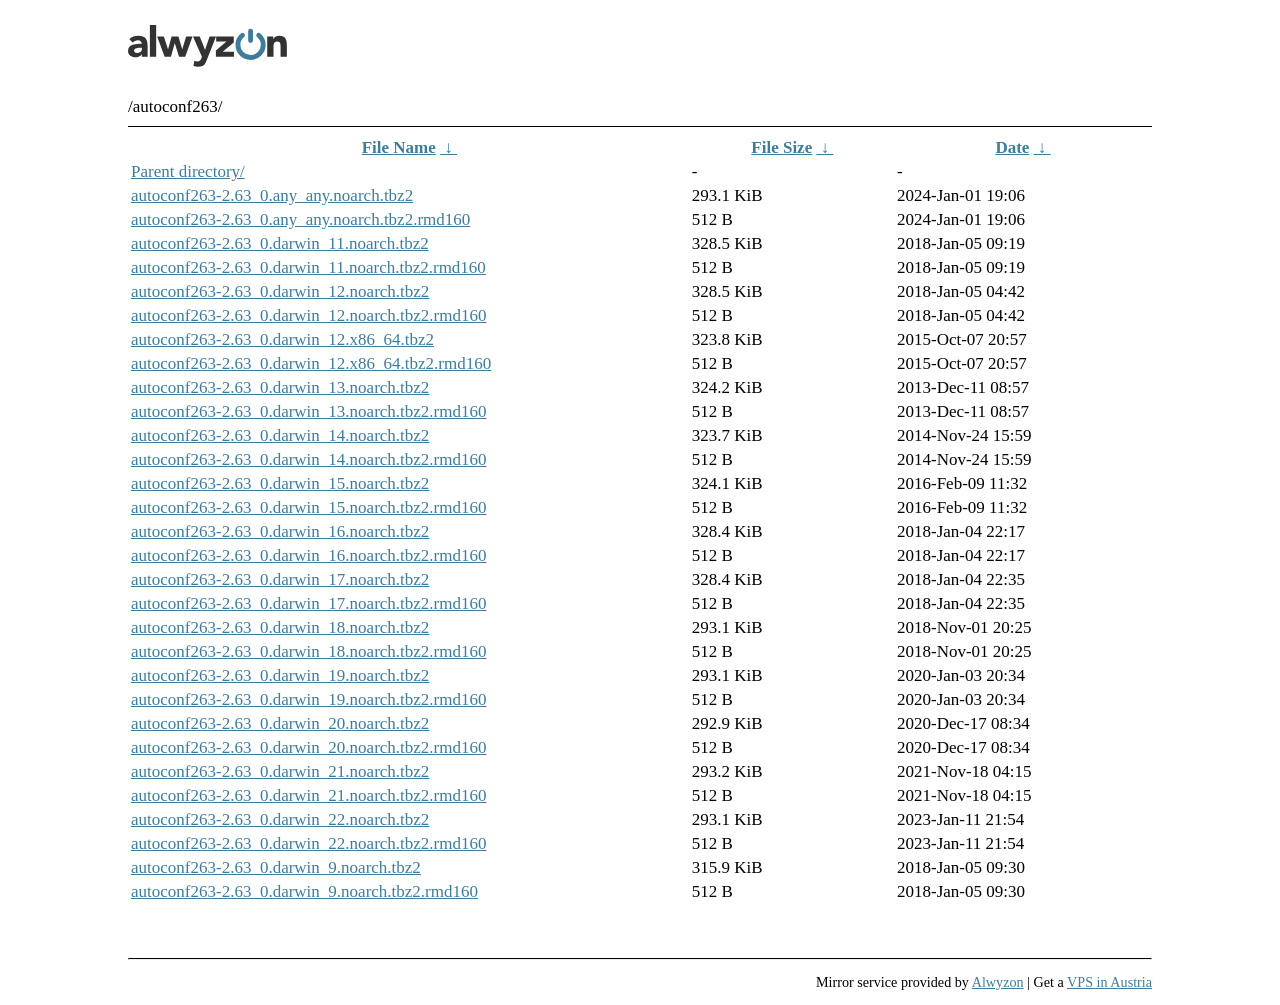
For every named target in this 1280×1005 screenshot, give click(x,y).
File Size (781, 147)
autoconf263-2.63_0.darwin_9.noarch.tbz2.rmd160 (304, 891)
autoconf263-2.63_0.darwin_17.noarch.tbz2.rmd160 (309, 603)
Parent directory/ (188, 171)
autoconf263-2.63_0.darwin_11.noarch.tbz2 (280, 243)
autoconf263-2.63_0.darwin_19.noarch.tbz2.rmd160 (309, 699)
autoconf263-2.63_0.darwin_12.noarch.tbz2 (280, 291)
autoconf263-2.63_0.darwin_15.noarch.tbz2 (280, 483)
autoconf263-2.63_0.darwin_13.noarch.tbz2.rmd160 (309, 411)
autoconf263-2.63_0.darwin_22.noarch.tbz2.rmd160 (309, 843)
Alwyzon (998, 982)
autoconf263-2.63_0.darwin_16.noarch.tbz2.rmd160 (309, 555)
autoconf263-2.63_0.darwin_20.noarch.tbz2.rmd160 (309, 747)
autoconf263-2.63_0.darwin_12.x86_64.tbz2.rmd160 (311, 363)
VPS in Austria (1109, 982)
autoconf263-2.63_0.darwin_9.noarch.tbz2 (276, 867)
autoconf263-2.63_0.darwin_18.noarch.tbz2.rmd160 (309, 651)
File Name (399, 147)
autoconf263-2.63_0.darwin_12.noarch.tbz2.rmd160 (309, 315)
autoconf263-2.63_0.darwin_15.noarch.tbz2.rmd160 (309, 507)
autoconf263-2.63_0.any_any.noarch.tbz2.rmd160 (300, 219)
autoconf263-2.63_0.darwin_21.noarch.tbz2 (280, 771)
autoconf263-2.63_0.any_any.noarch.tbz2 (272, 195)
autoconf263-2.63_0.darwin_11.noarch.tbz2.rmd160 (308, 267)
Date (1012, 147)
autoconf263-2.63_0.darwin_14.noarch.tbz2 (280, 435)
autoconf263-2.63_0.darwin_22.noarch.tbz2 (280, 819)
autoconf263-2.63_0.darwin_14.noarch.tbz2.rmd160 (309, 459)
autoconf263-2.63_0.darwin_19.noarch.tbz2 (280, 675)
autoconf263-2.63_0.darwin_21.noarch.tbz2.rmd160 (309, 795)
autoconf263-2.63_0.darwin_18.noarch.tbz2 (280, 627)
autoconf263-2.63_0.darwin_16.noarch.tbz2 (280, 531)
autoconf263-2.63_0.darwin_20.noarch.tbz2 (280, 723)
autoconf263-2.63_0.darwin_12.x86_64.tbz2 (282, 339)
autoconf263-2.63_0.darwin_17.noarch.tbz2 (280, 579)
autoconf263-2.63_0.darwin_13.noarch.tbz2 (280, 387)
